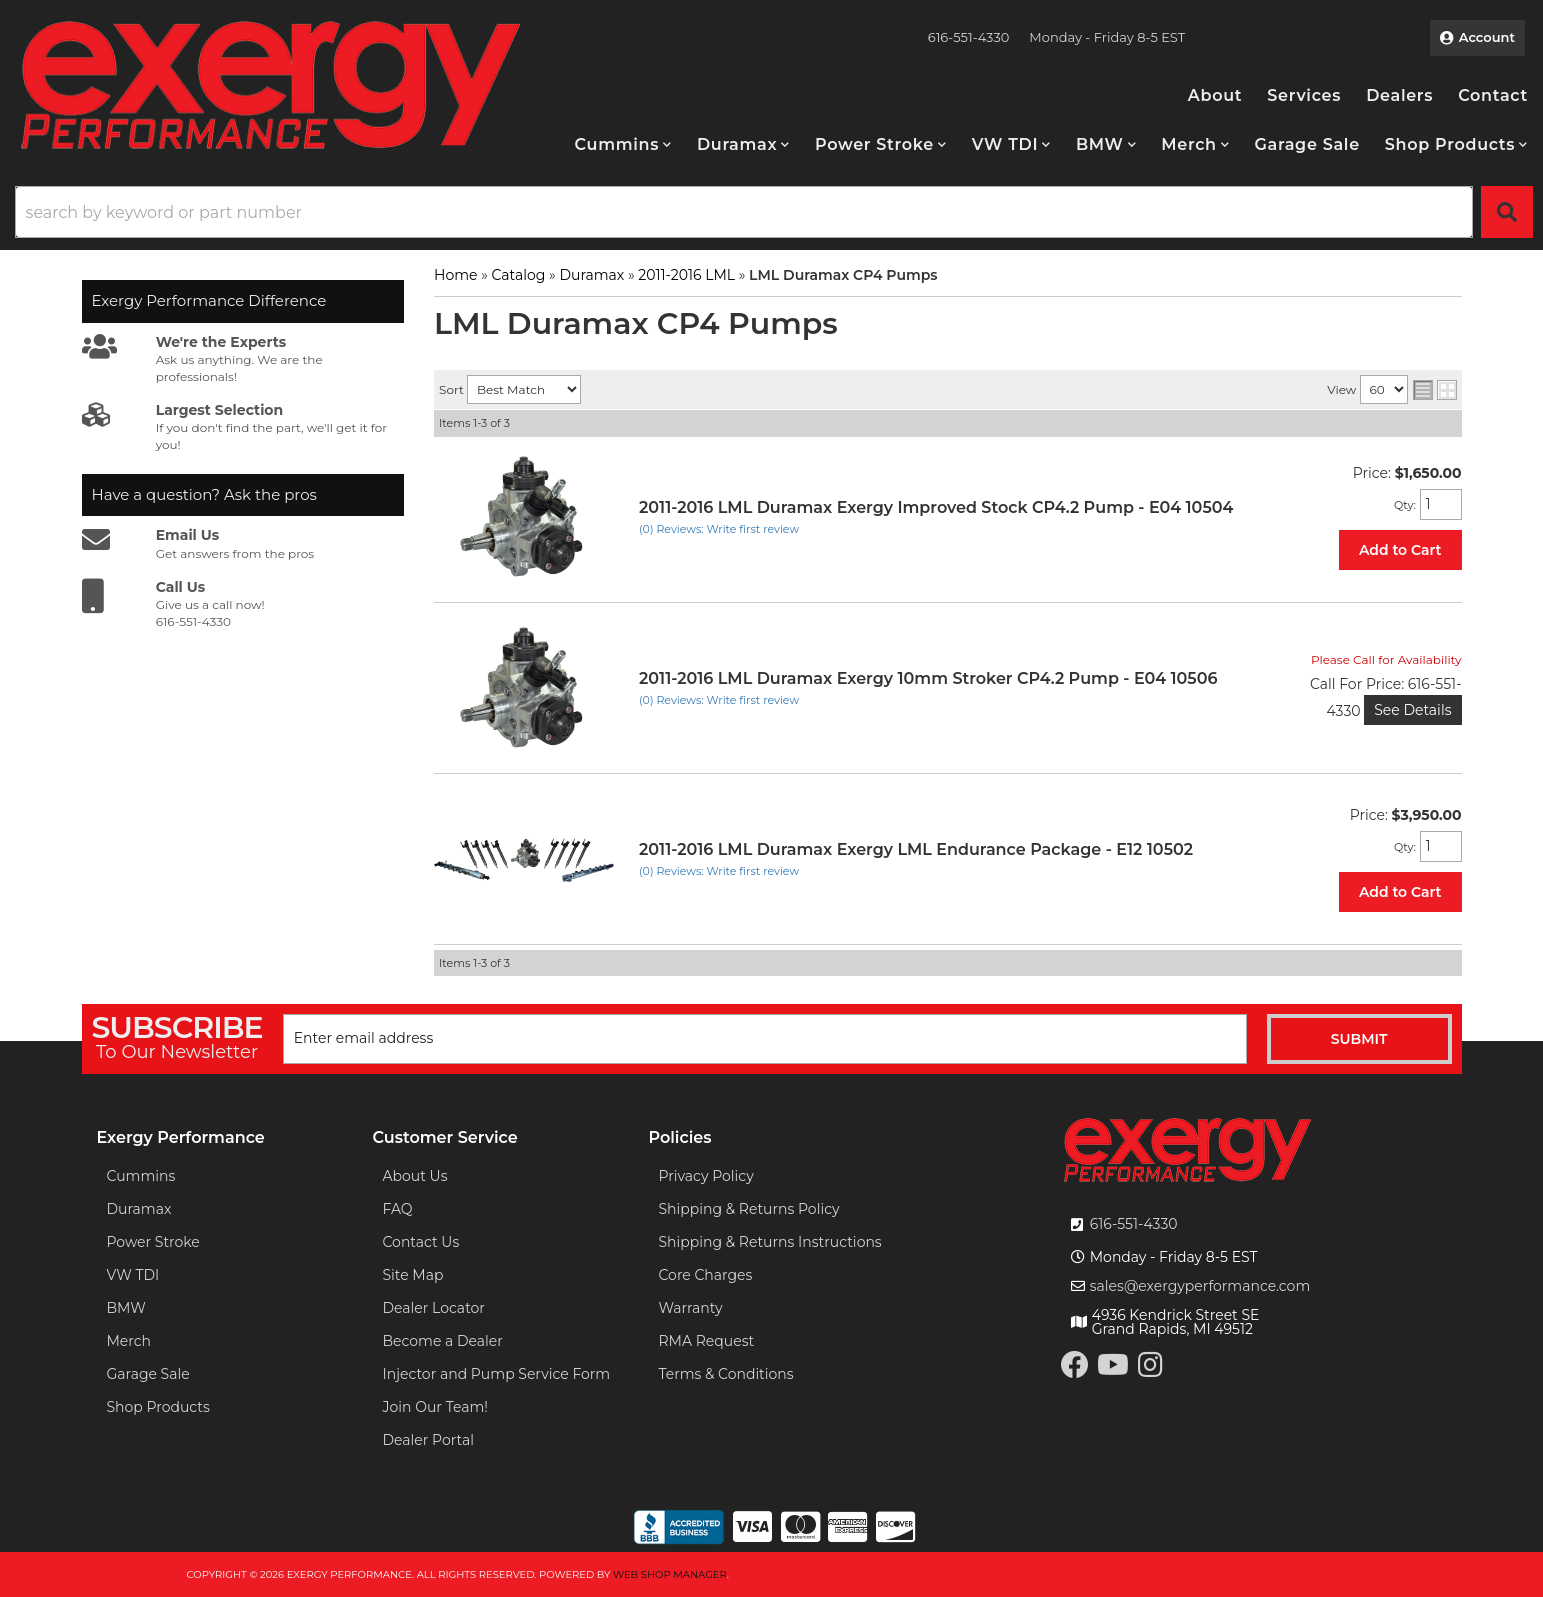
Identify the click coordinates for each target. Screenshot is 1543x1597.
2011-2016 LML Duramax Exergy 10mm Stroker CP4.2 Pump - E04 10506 (928, 678)
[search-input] (744, 212)
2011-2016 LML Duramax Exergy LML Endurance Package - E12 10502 (916, 849)
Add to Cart (1400, 550)
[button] (623, 144)
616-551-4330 (1134, 1224)
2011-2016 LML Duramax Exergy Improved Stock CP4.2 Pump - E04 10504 (936, 507)
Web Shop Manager (670, 1574)
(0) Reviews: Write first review (719, 529)
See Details (1412, 710)
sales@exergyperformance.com (1200, 1286)
